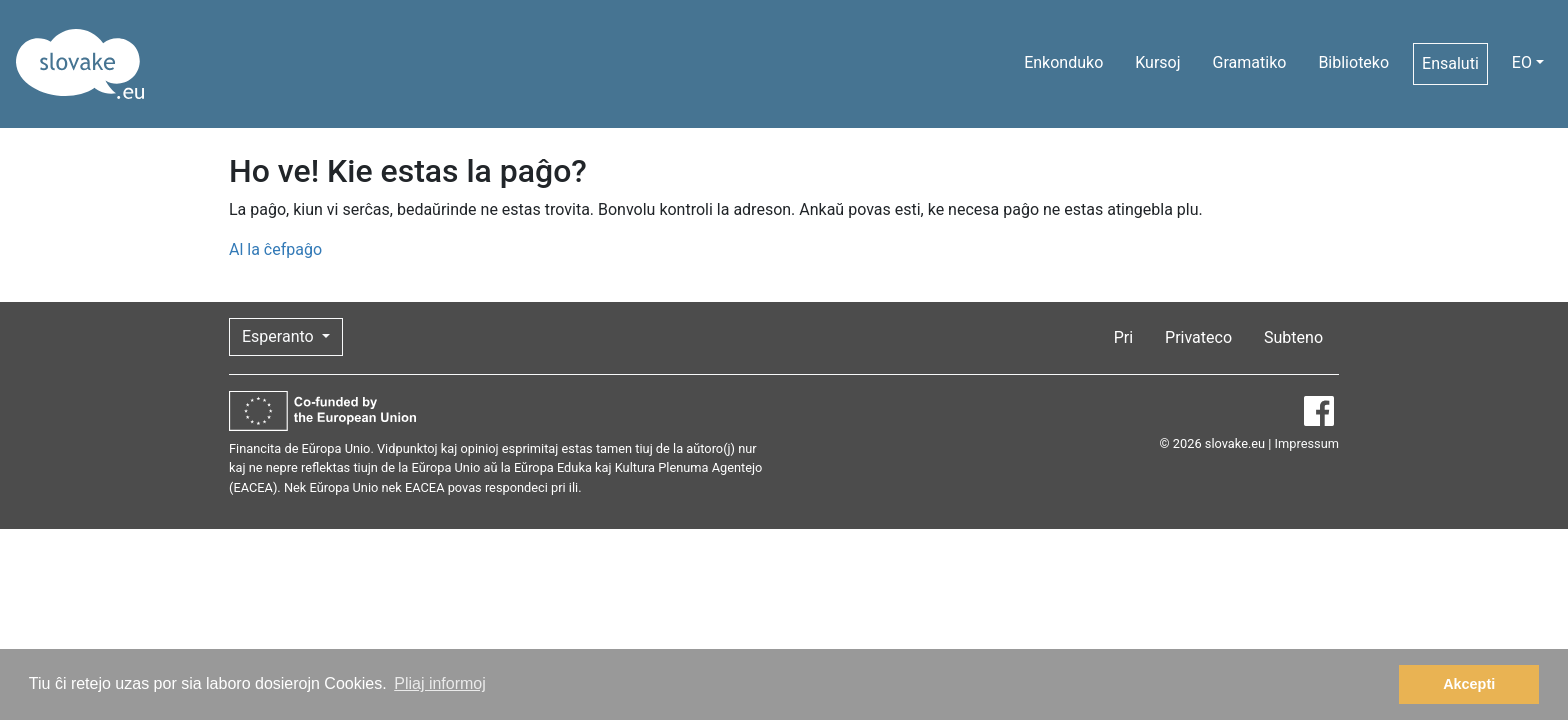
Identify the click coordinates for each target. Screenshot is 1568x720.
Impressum (1307, 443)
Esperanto (280, 336)
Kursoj (1157, 62)
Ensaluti (1450, 63)
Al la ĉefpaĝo (275, 249)
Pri (1123, 337)
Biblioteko (1353, 62)
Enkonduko (1063, 62)
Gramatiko (1250, 62)
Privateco (1198, 337)
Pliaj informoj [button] (440, 683)
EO (1522, 62)
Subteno (1293, 337)
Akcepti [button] (1469, 684)
